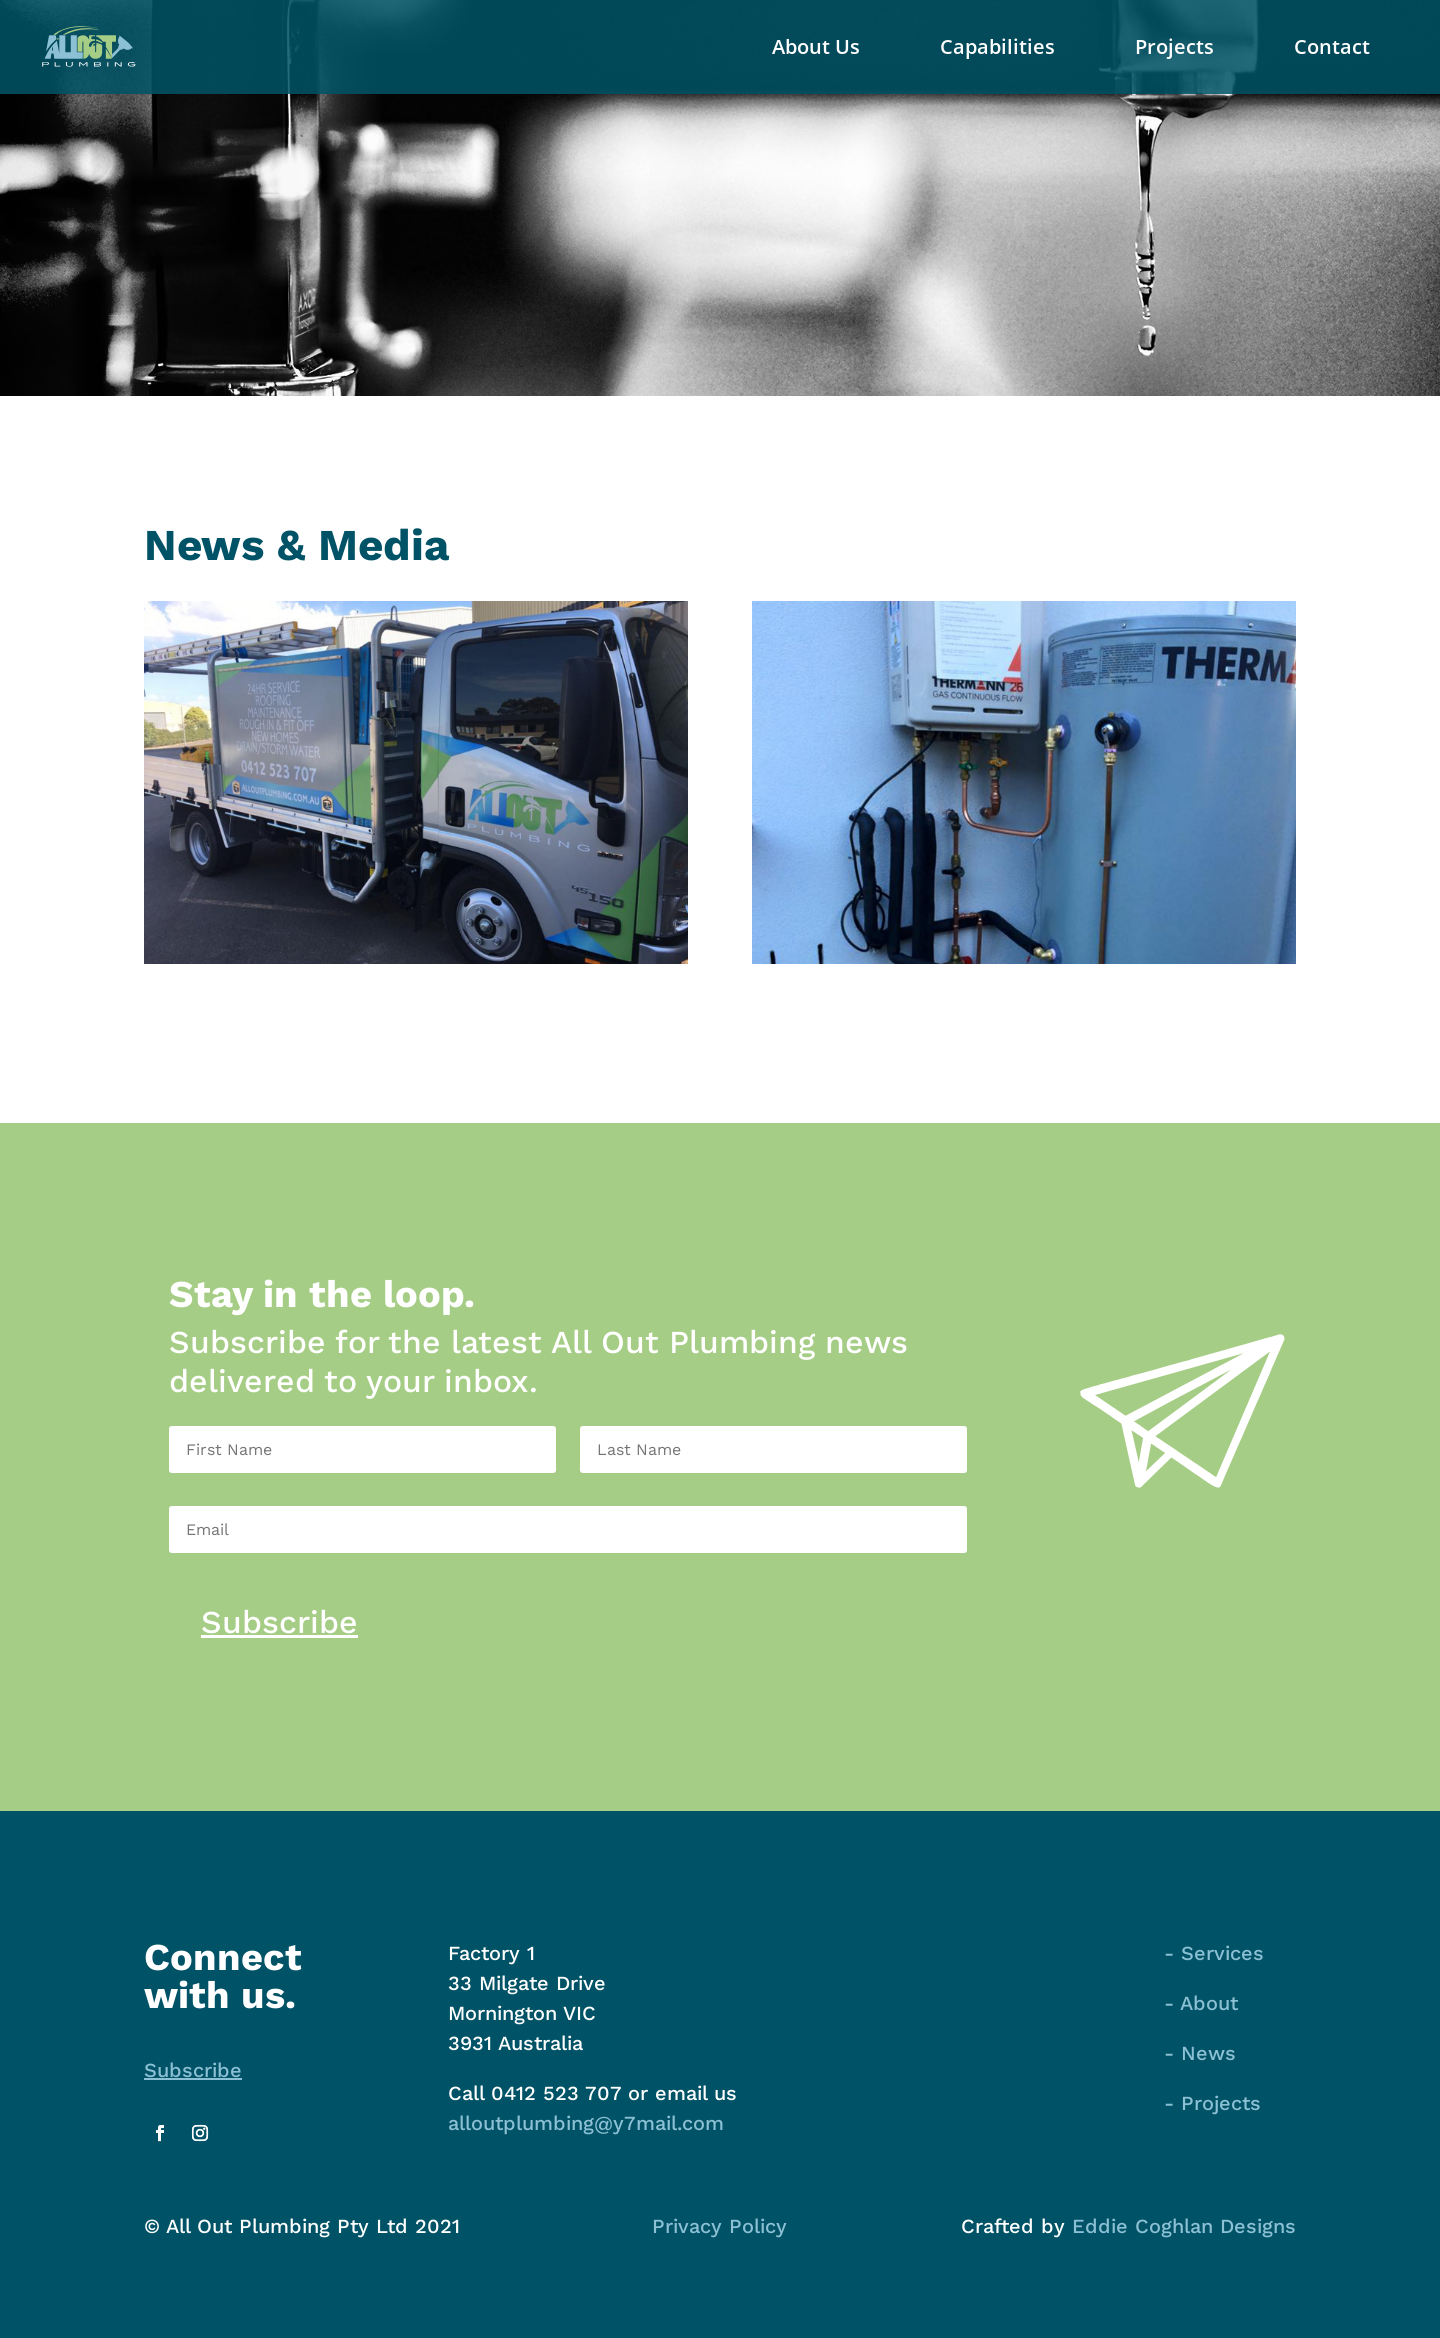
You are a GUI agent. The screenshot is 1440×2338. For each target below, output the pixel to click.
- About (1201, 2003)
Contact (1332, 46)
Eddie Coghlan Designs (1184, 2226)
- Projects (1212, 2103)
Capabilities (997, 46)
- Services (1214, 1953)
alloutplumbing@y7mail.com (586, 2123)
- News (1200, 2053)
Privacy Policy (719, 2226)
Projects (1174, 46)
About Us (816, 46)
